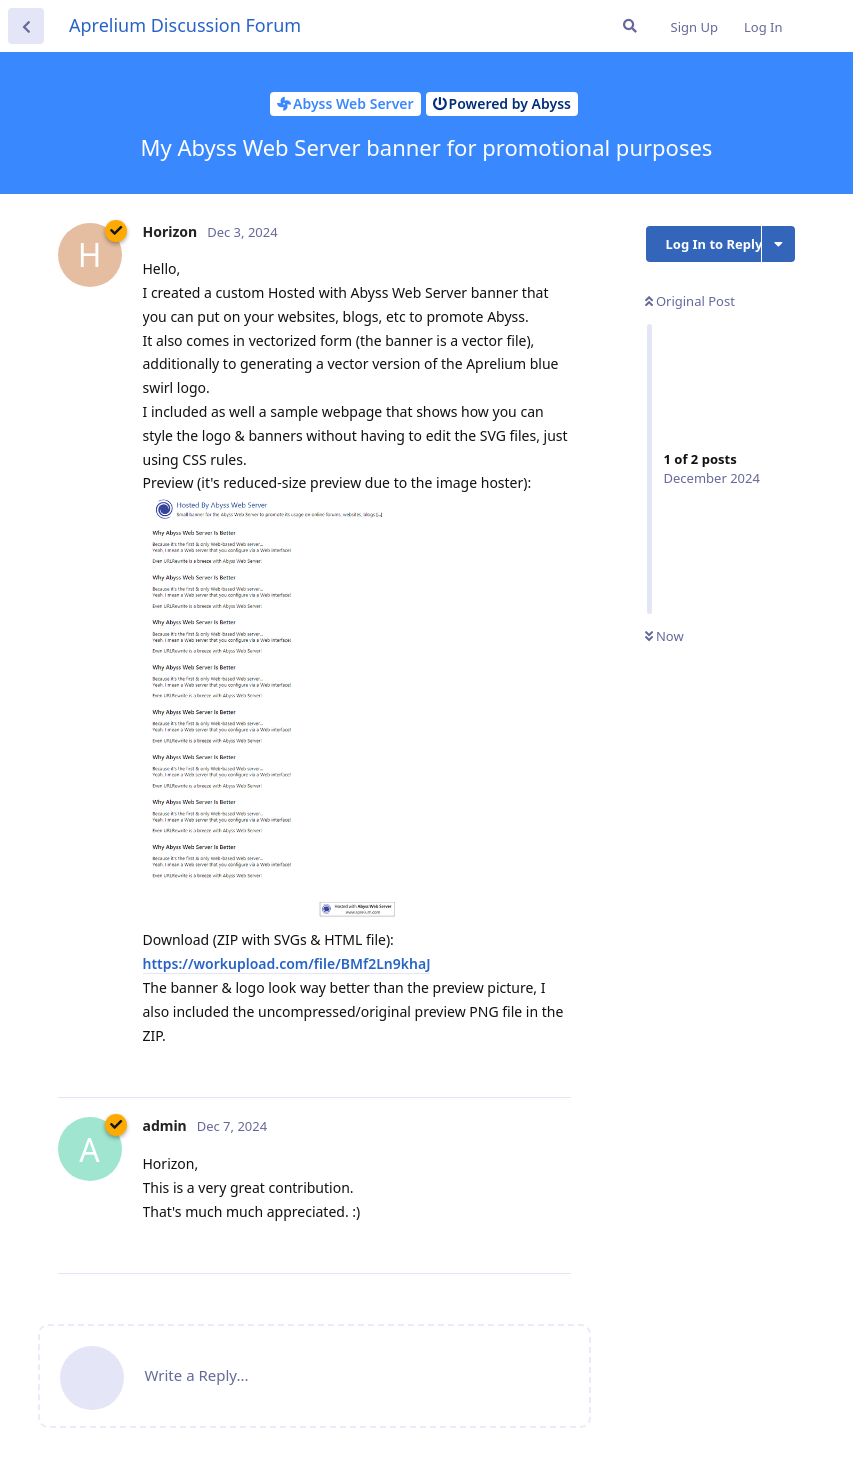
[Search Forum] (630, 26)
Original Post (690, 301)
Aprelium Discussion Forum (185, 25)
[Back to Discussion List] (26, 26)
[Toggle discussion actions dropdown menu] (778, 244)
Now (664, 636)
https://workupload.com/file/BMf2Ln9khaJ (287, 963)
